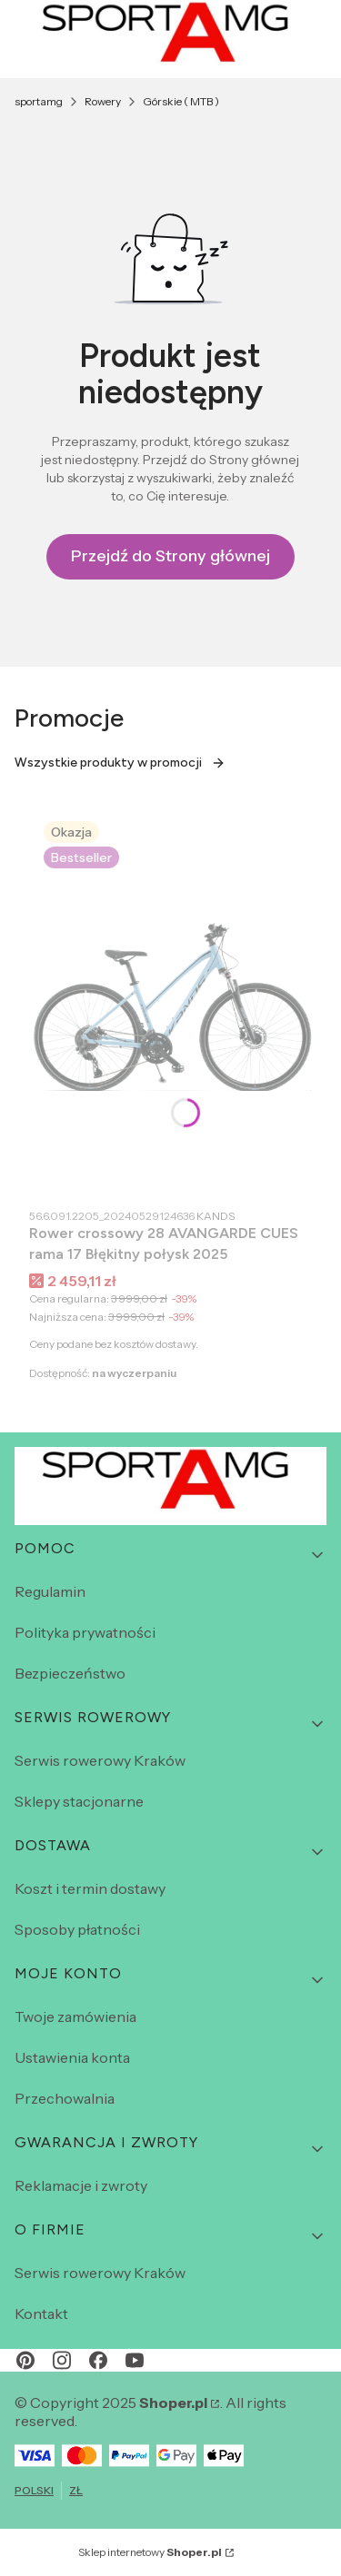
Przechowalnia (65, 2098)
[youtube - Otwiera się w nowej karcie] (134, 2360)
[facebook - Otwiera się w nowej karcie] (98, 2360)
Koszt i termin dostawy (90, 1888)
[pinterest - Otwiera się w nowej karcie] (25, 2360)
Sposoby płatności (77, 1929)
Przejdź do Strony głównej (170, 556)
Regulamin (50, 1591)
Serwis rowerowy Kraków (100, 1760)
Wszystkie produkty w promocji (120, 762)
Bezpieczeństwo (70, 1673)
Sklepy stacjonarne (79, 1801)
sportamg (39, 101)
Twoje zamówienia (75, 2016)
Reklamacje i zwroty (81, 2185)
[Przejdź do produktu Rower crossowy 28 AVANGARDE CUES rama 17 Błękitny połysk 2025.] (170, 1002)
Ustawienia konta (72, 2057)
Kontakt (41, 2313)
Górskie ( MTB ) (181, 101)
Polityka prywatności (85, 1632)
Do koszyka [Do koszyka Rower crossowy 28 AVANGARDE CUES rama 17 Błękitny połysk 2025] (279, 1165)
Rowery (103, 101)
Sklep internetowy (150, 2552)
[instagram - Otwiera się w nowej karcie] (62, 2360)
